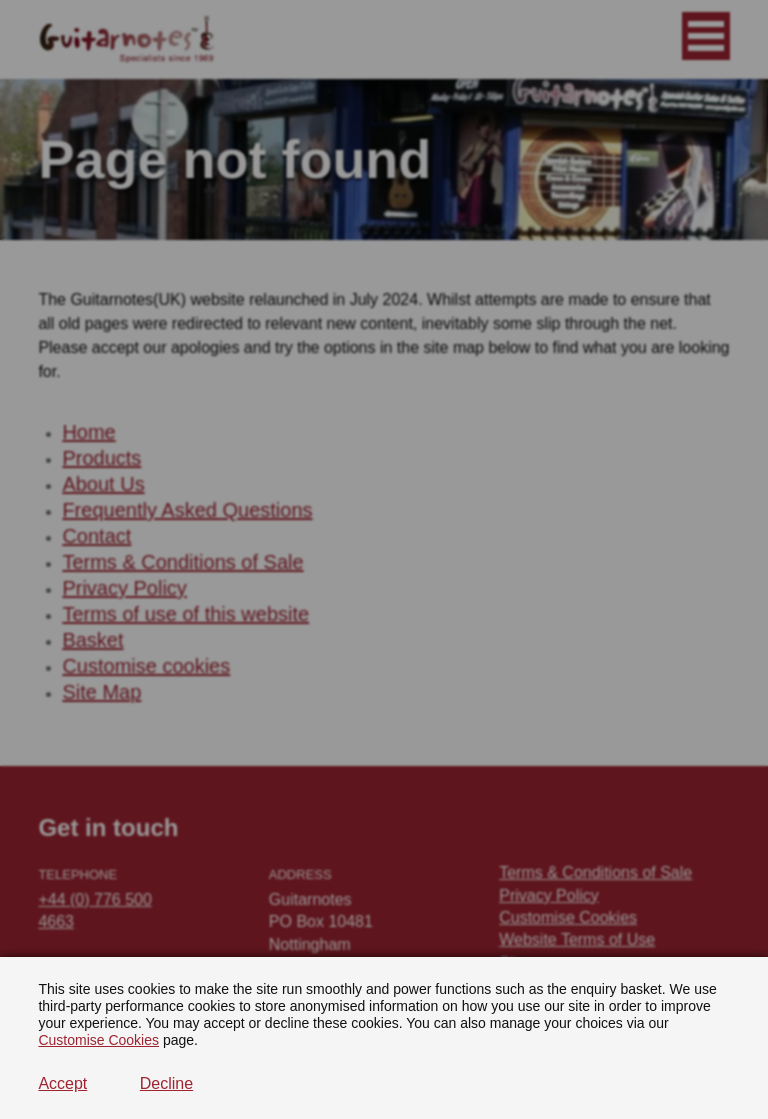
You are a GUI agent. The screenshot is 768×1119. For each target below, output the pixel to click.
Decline (166, 1083)
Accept (62, 1083)
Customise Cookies (98, 1040)
